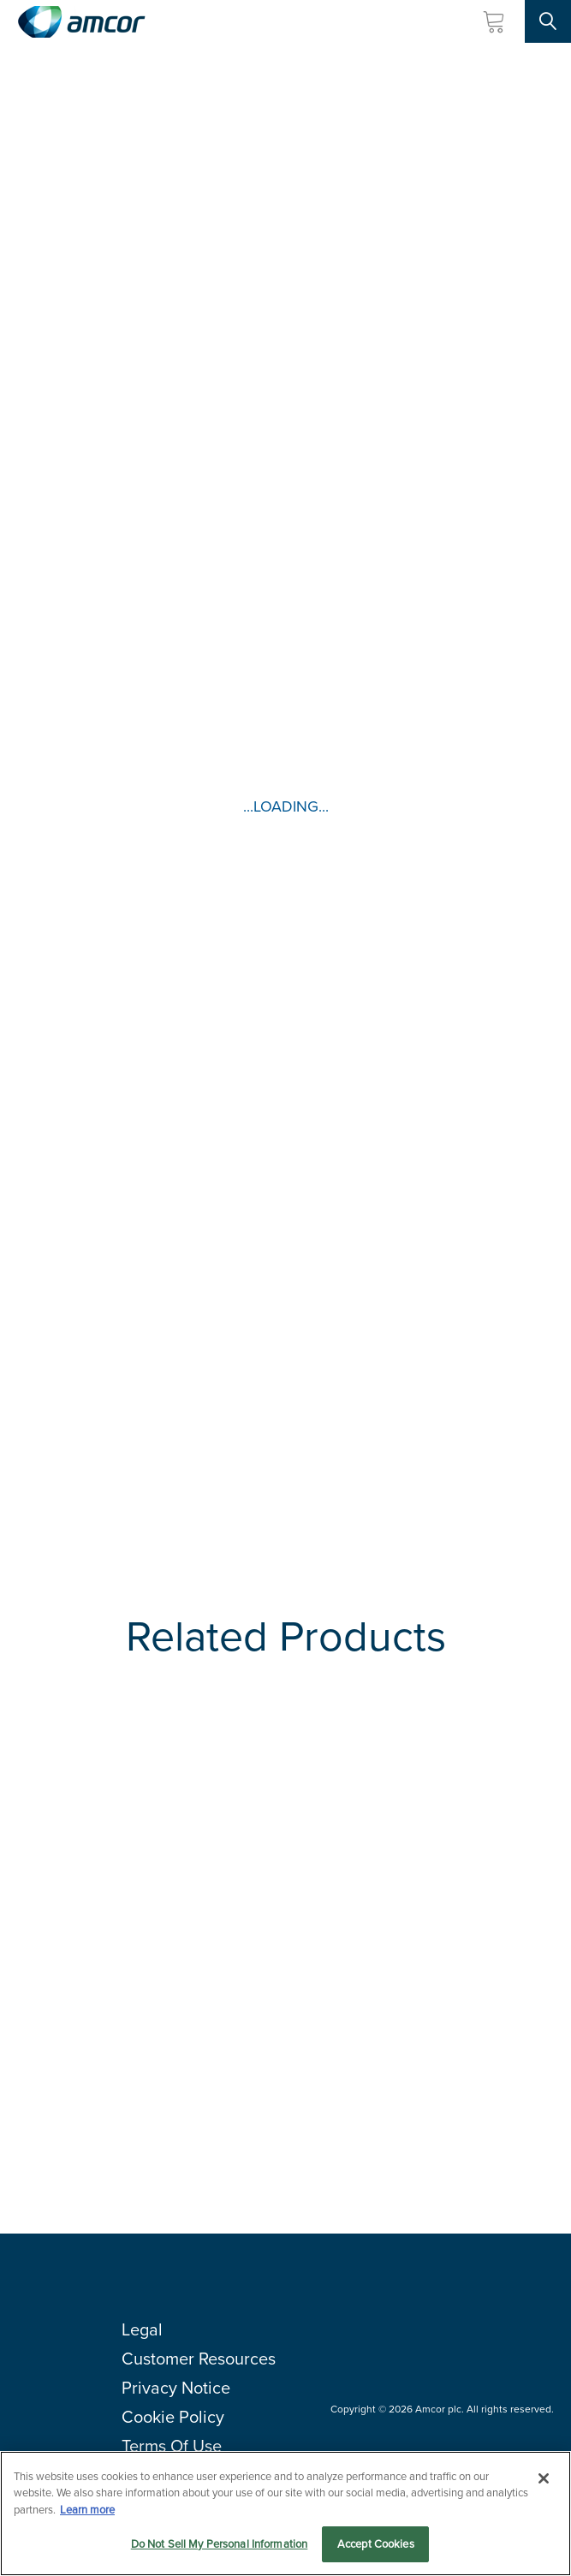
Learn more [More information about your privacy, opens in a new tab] (87, 2510)
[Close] (543, 2478)
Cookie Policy (173, 2417)
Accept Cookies (375, 2544)
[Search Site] (548, 21)
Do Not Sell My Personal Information (219, 2544)
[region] (285, 2513)
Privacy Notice (176, 2387)
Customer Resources (199, 2358)
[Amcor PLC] (81, 22)
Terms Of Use (172, 2446)
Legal (142, 2329)
